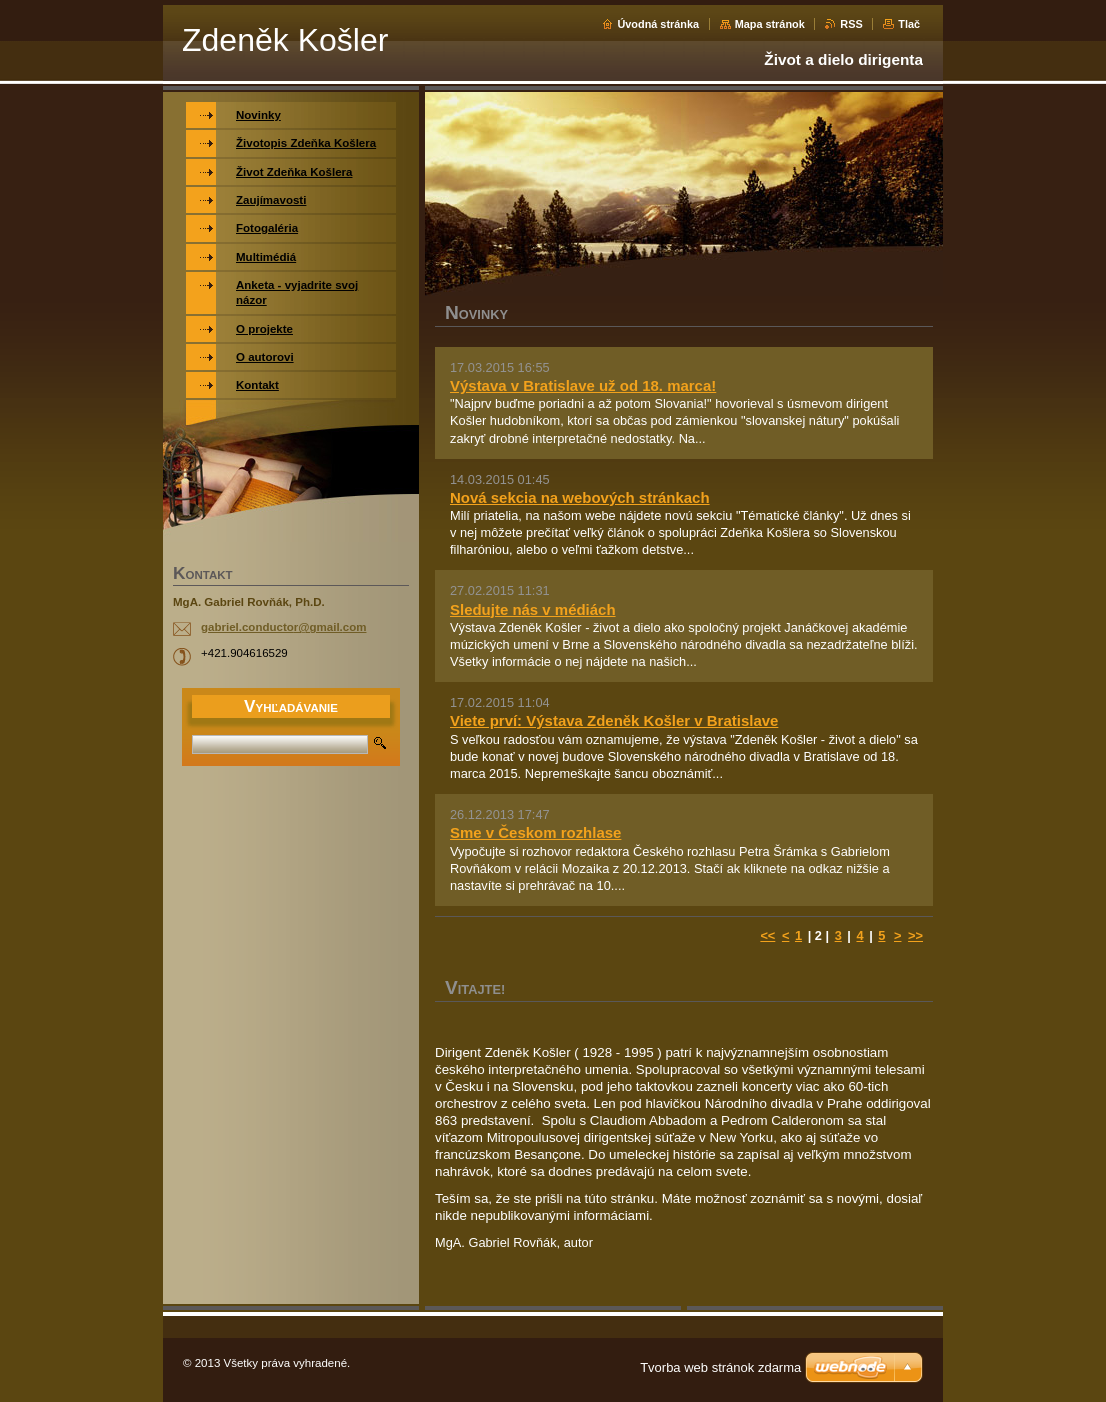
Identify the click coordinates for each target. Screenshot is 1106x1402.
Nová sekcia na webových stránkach (580, 497)
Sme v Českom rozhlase (535, 832)
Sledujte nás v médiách (533, 609)
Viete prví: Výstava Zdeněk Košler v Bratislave (614, 720)
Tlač (909, 24)
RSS (851, 24)
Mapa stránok (770, 24)
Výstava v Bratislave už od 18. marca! (583, 385)
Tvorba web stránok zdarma (720, 1367)
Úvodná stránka (658, 24)
